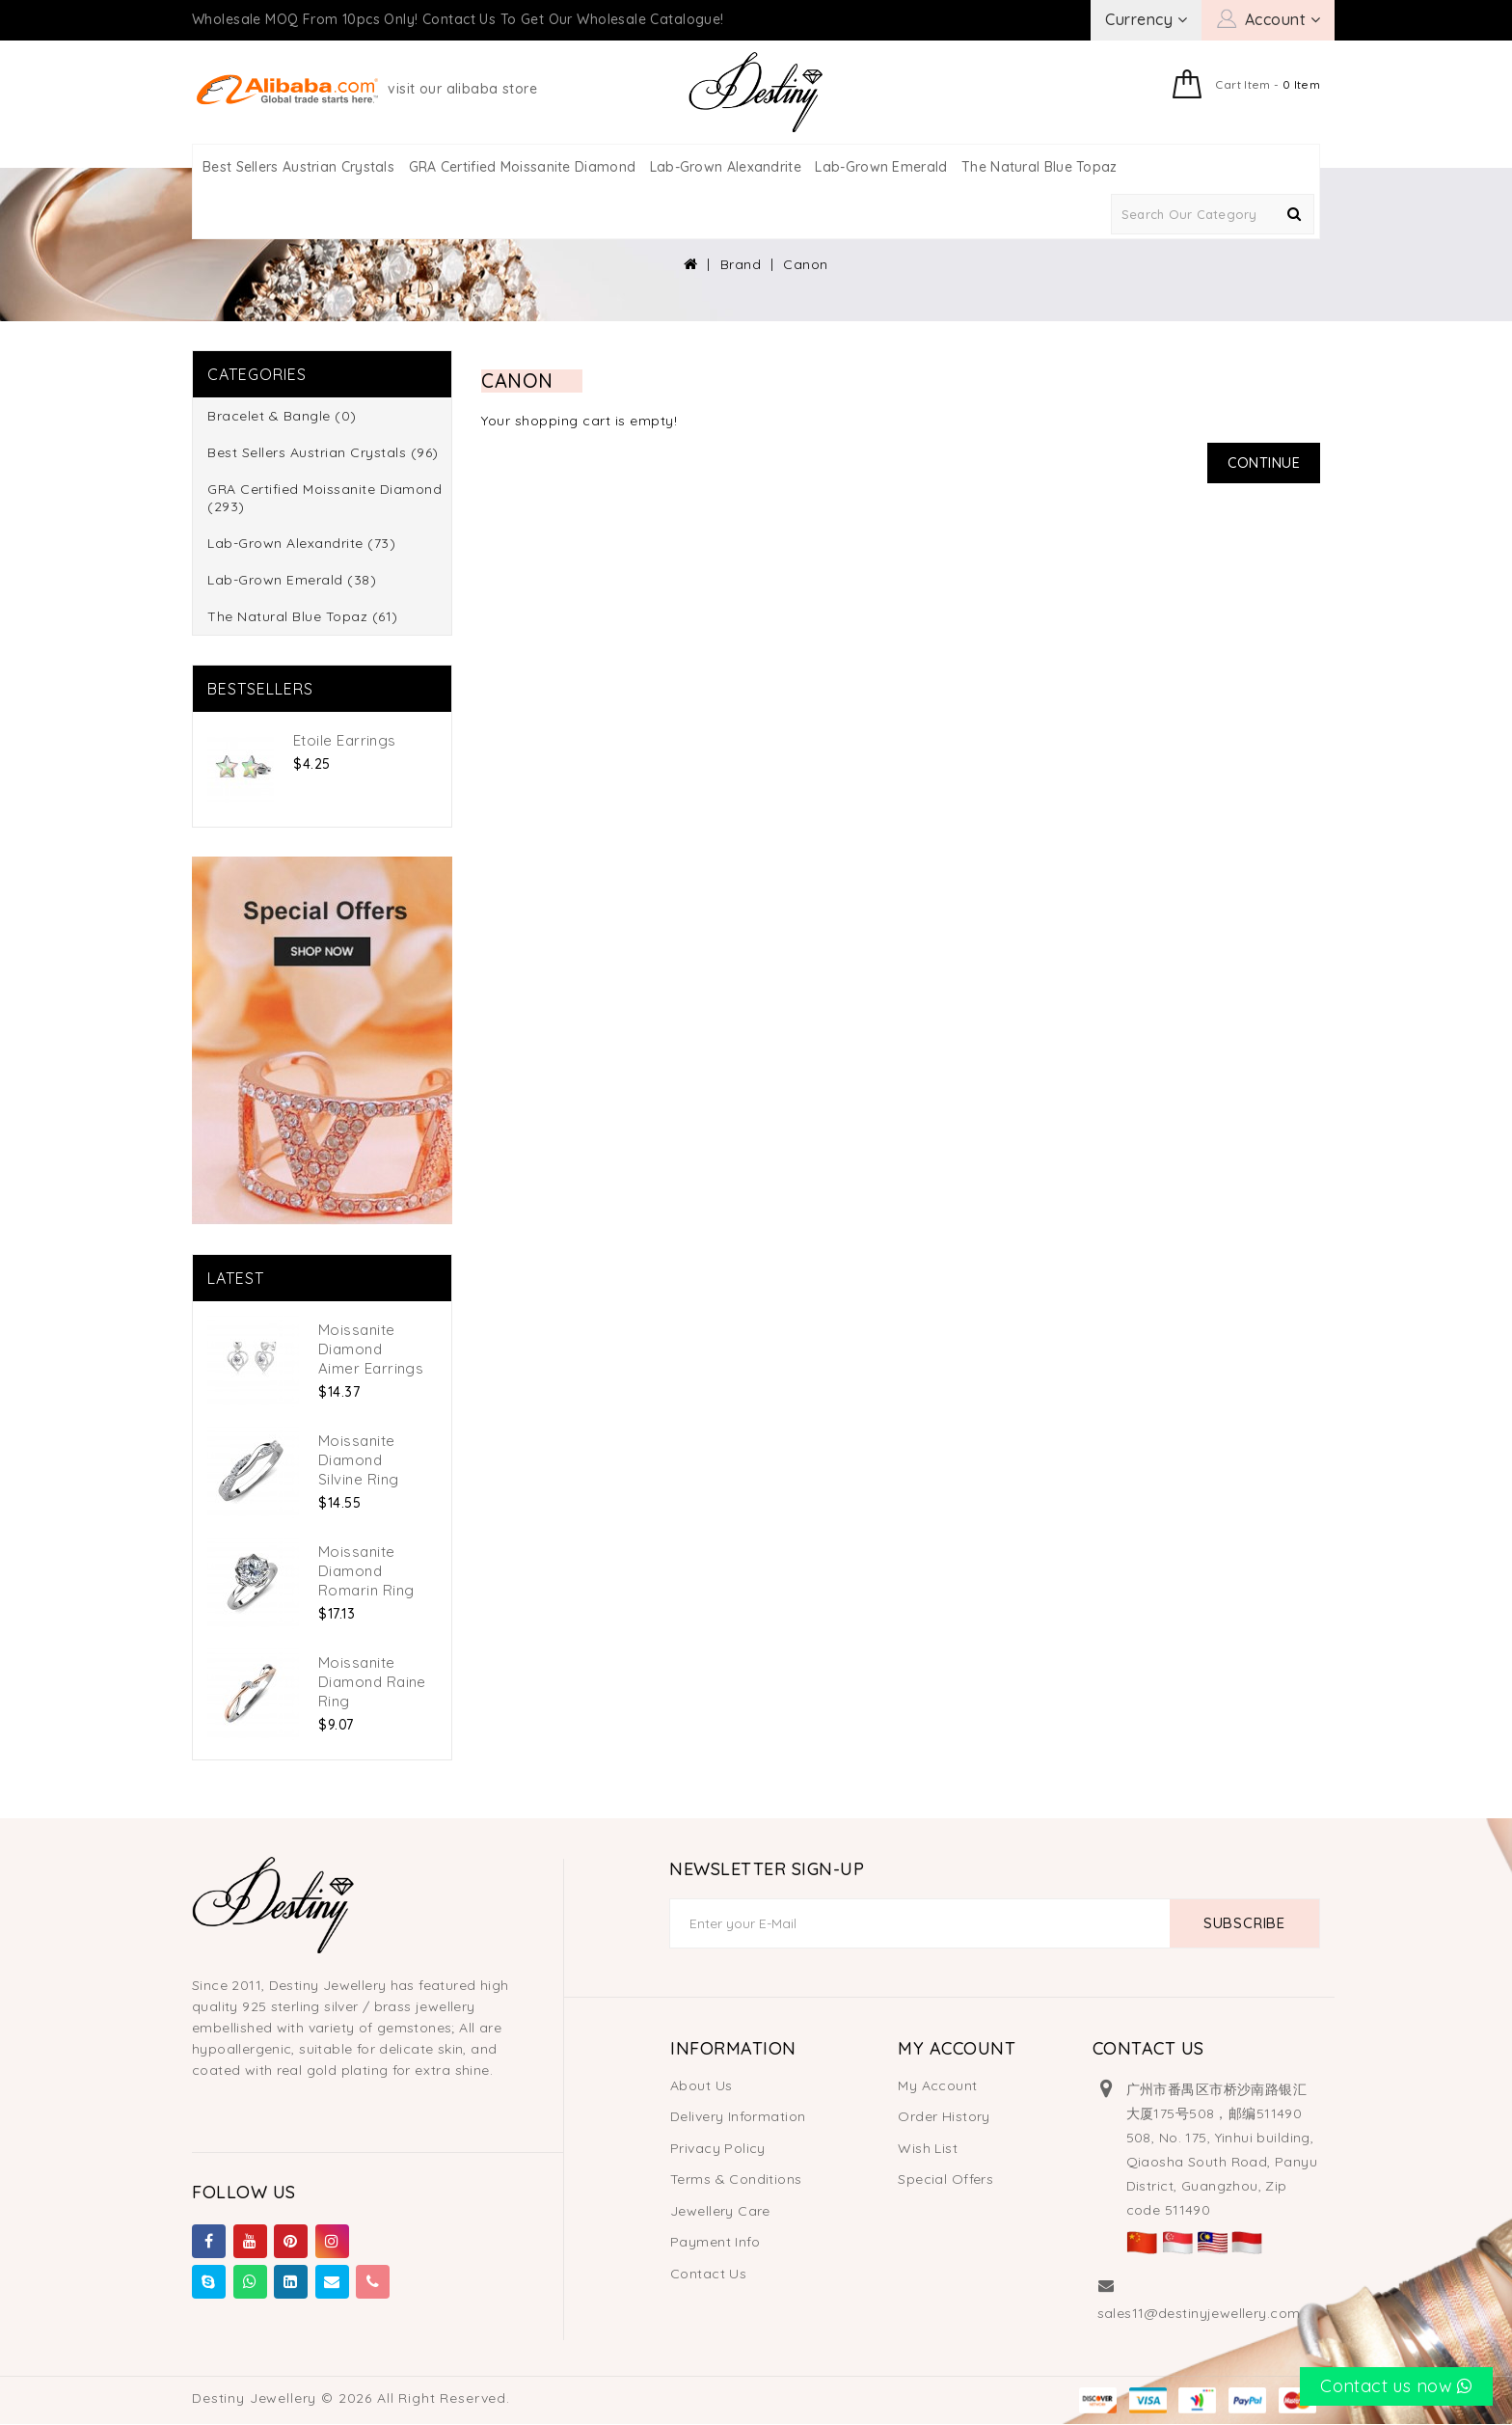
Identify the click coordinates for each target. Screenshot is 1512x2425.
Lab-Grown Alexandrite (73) (301, 543)
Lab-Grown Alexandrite (725, 167)
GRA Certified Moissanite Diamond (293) (324, 497)
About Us (701, 2085)
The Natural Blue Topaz (1039, 167)
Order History (943, 2116)
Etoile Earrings (344, 740)
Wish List (928, 2148)
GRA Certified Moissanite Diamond (522, 167)
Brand (741, 264)
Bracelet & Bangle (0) (282, 415)
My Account (937, 2085)
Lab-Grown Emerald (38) (291, 579)
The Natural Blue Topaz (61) (302, 616)
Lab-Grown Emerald (881, 167)
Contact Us (708, 2273)
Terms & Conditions (736, 2179)
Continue (1263, 462)
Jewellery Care (720, 2211)
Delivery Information (737, 2116)
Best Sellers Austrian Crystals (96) (323, 452)
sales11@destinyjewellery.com (1199, 2313)
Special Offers (945, 2179)
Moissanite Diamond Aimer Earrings (370, 1349)
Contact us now (1396, 2386)
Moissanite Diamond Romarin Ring (366, 1570)
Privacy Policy (718, 2148)
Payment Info (715, 2241)
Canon (805, 264)
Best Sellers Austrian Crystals (298, 167)
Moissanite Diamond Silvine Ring (358, 1459)
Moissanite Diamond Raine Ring (372, 1681)
